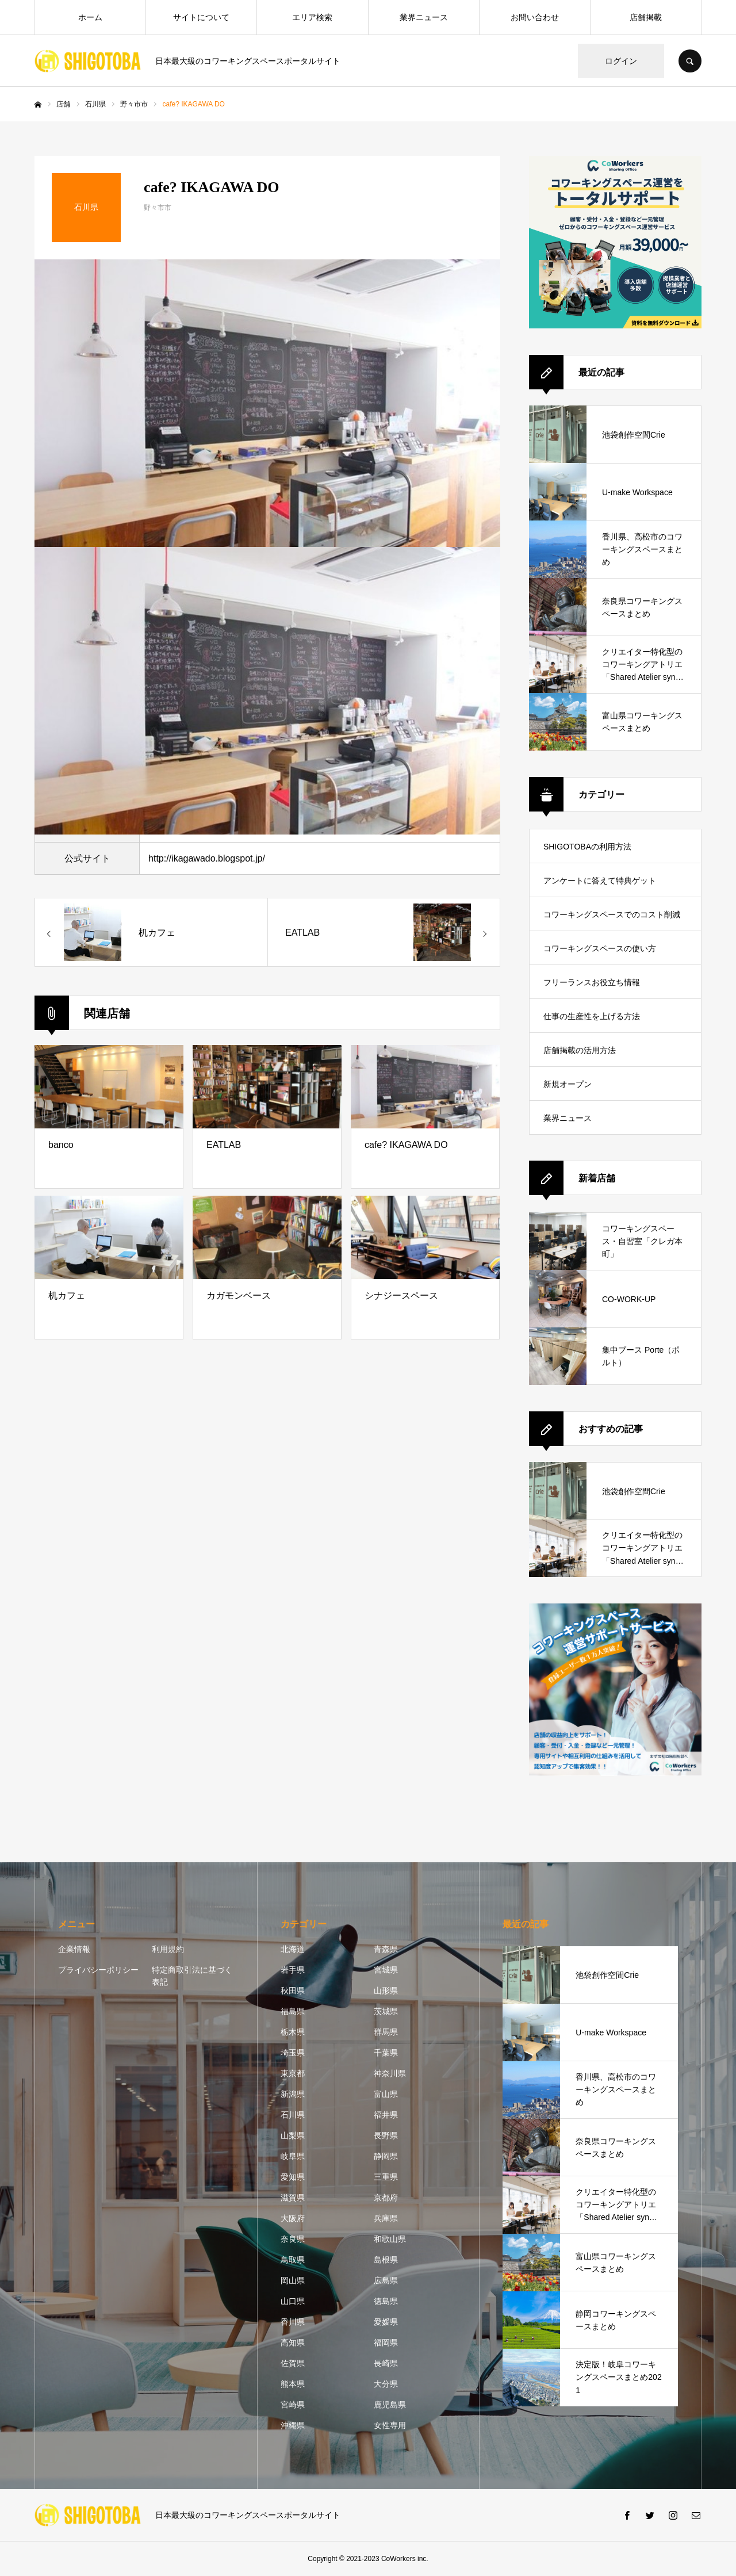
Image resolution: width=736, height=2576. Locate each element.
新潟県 (293, 2094)
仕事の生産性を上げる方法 (591, 1016)
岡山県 (293, 2280)
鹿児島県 (390, 2404)
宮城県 (386, 1969)
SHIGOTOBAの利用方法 (587, 846)
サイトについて (201, 17)
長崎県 (386, 2363)
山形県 (386, 1990)
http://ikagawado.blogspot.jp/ (206, 858)
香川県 (293, 2321)
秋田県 (293, 1990)
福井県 (386, 2114)
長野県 (386, 2135)
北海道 (293, 1949)
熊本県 (293, 2384)
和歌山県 (390, 2239)
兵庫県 (386, 2218)
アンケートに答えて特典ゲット (599, 880)
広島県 (386, 2280)
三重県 (386, 2176)
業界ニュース (424, 17)
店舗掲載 (646, 17)
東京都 (293, 2073)
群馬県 (386, 2032)
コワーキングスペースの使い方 (599, 948)
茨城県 (386, 2011)
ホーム (90, 17)
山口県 (293, 2301)
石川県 (293, 2114)
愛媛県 (386, 2321)
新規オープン (567, 1084)
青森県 (386, 1949)
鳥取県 (293, 2259)
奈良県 (293, 2239)
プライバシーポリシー (98, 1969)
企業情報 (74, 1949)
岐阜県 (293, 2156)
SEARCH (690, 60)
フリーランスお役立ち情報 (591, 982)
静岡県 (386, 2156)
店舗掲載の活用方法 (579, 1050)
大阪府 (293, 2218)
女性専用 (390, 2425)
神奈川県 (390, 2073)
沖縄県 (293, 2425)
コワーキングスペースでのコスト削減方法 (611, 920)
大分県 (386, 2384)
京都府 (386, 2197)
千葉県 (386, 2052)
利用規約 (168, 1949)
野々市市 (157, 208)
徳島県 (386, 2301)
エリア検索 (312, 17)
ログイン (621, 61)
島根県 (386, 2259)
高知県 (293, 2342)
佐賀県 (293, 2363)
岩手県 (293, 1969)
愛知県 (293, 2176)
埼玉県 (293, 2052)
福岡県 (386, 2342)
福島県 (293, 2011)
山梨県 (293, 2135)
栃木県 (293, 2032)
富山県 (386, 2094)
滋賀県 (293, 2197)
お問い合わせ (535, 17)
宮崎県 (293, 2404)
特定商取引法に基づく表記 (192, 1975)
